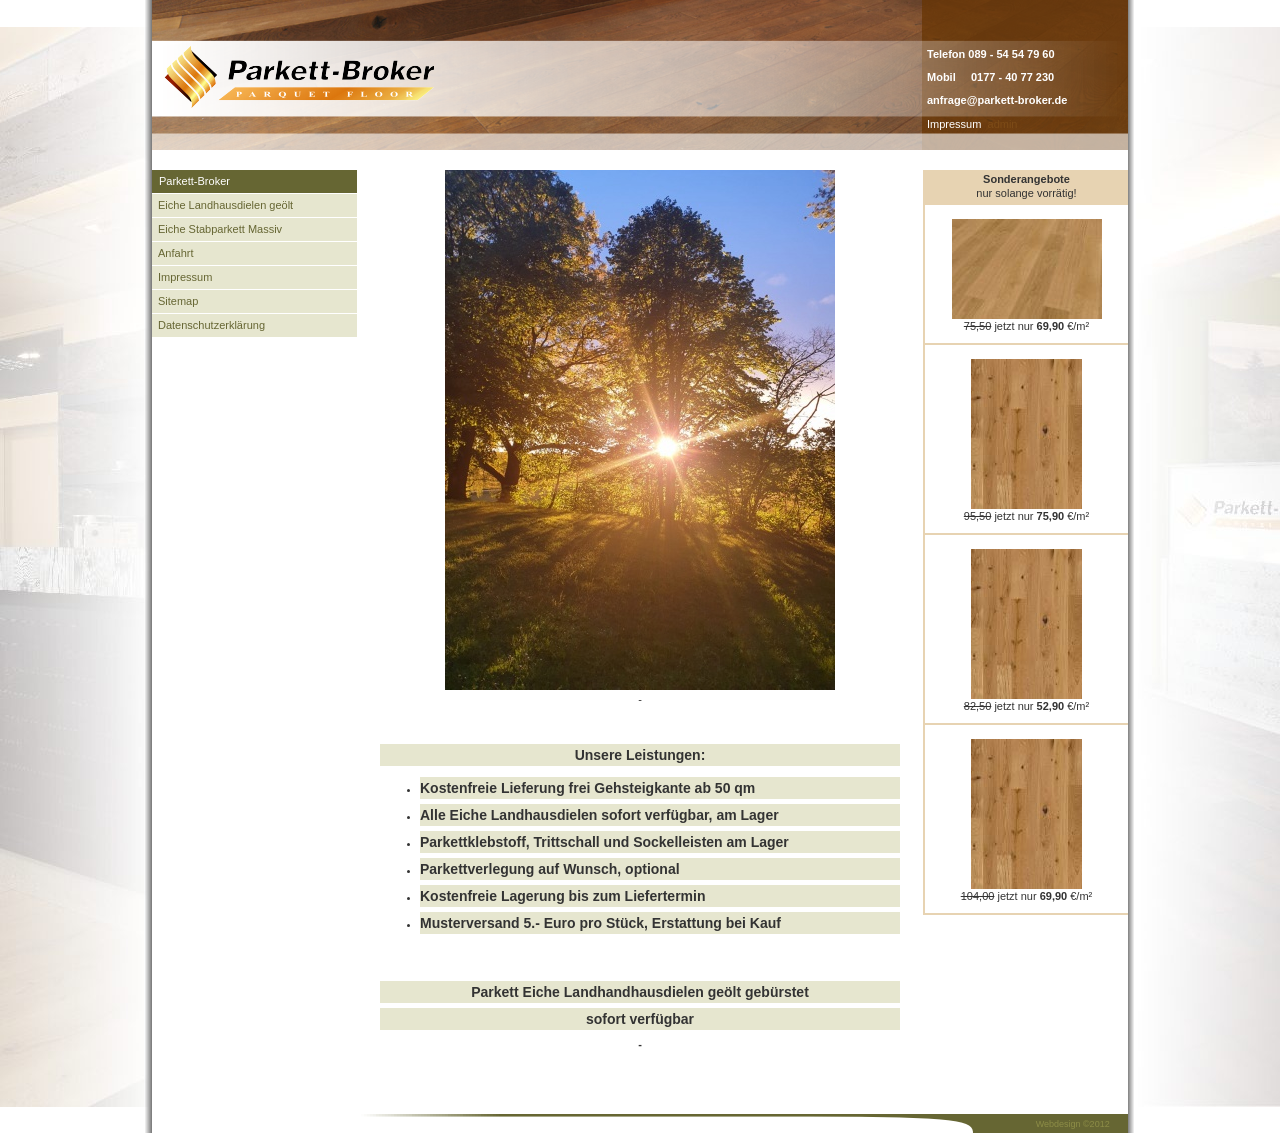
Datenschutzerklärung (211, 325)
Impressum (954, 124)
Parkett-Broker (194, 181)
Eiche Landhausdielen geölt (225, 205)
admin (1003, 124)
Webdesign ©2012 (1073, 1124)
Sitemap (178, 301)
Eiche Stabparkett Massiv (220, 229)
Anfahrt (175, 253)
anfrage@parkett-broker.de (997, 100)
